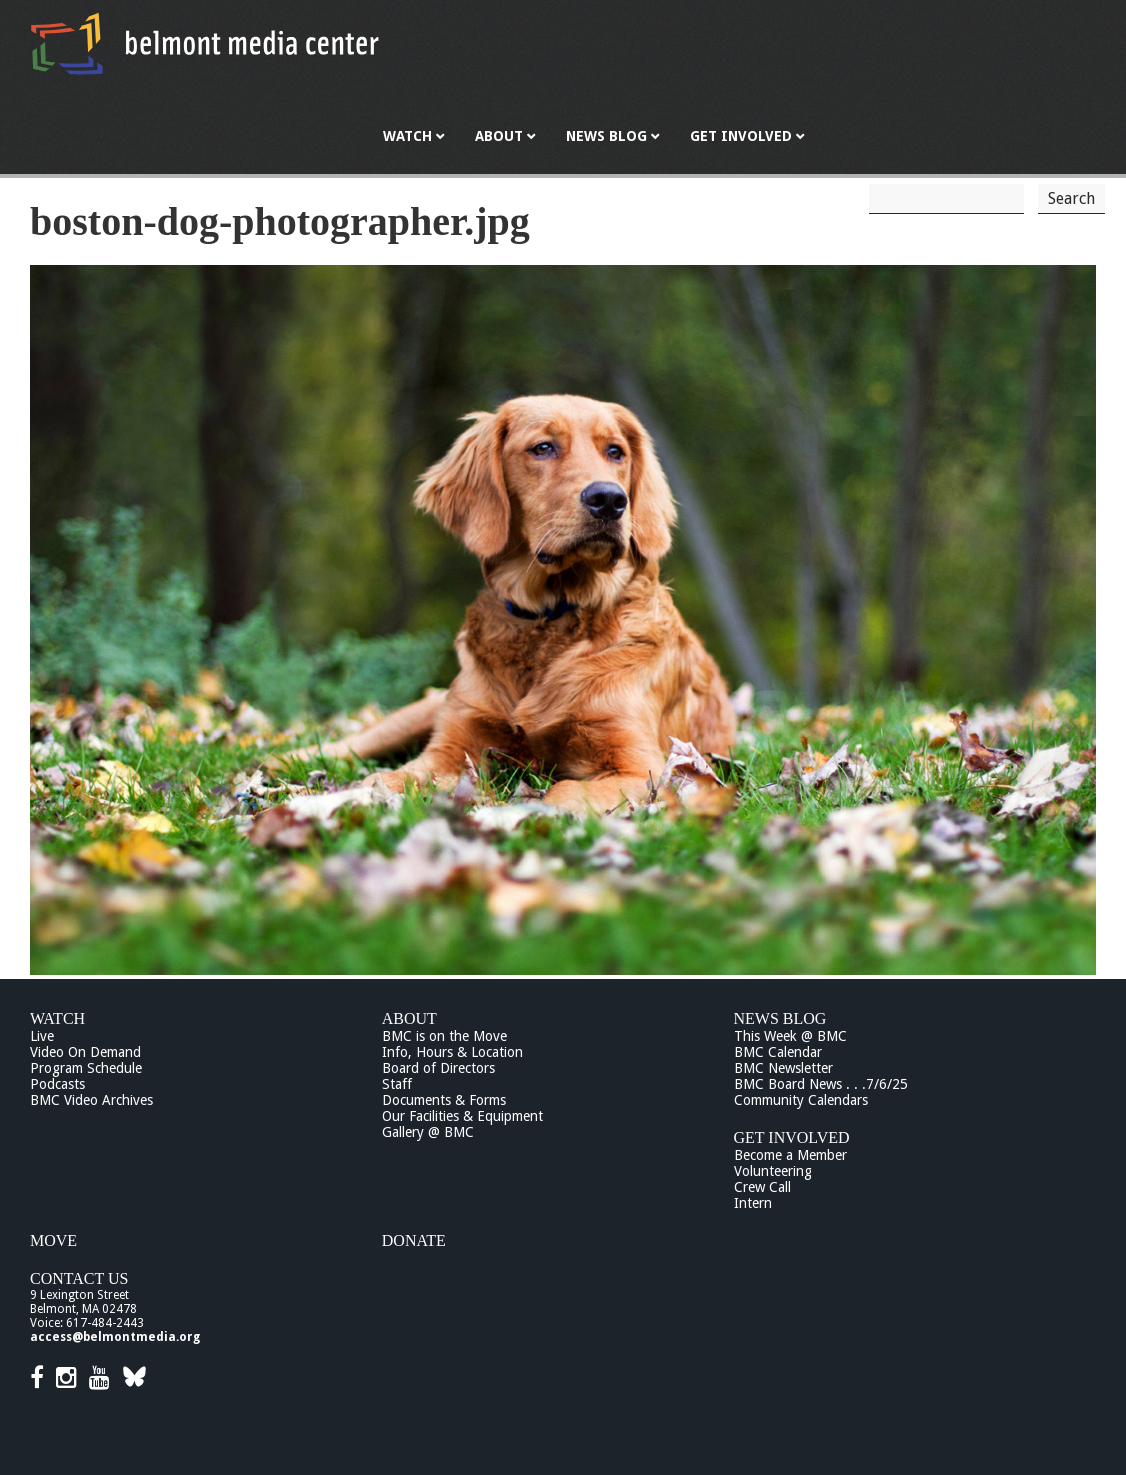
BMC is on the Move (444, 1036)
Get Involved (792, 1137)
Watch (57, 1018)
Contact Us (79, 1278)
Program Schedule (86, 1068)
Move (53, 1240)
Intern (753, 1203)
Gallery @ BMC (428, 1132)
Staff (397, 1084)
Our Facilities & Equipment (462, 1116)
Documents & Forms (444, 1100)
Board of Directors (438, 1068)
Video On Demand (85, 1052)
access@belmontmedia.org (115, 1337)
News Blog (780, 1018)
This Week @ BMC (790, 1036)
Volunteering (773, 1171)
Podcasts (57, 1084)
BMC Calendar (778, 1052)
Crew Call (762, 1187)
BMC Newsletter (783, 1068)
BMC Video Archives (91, 1100)
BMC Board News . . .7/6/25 (821, 1084)
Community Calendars (801, 1100)
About (409, 1018)
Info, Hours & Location (452, 1052)
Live (42, 1036)
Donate (414, 1240)
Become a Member (790, 1155)
